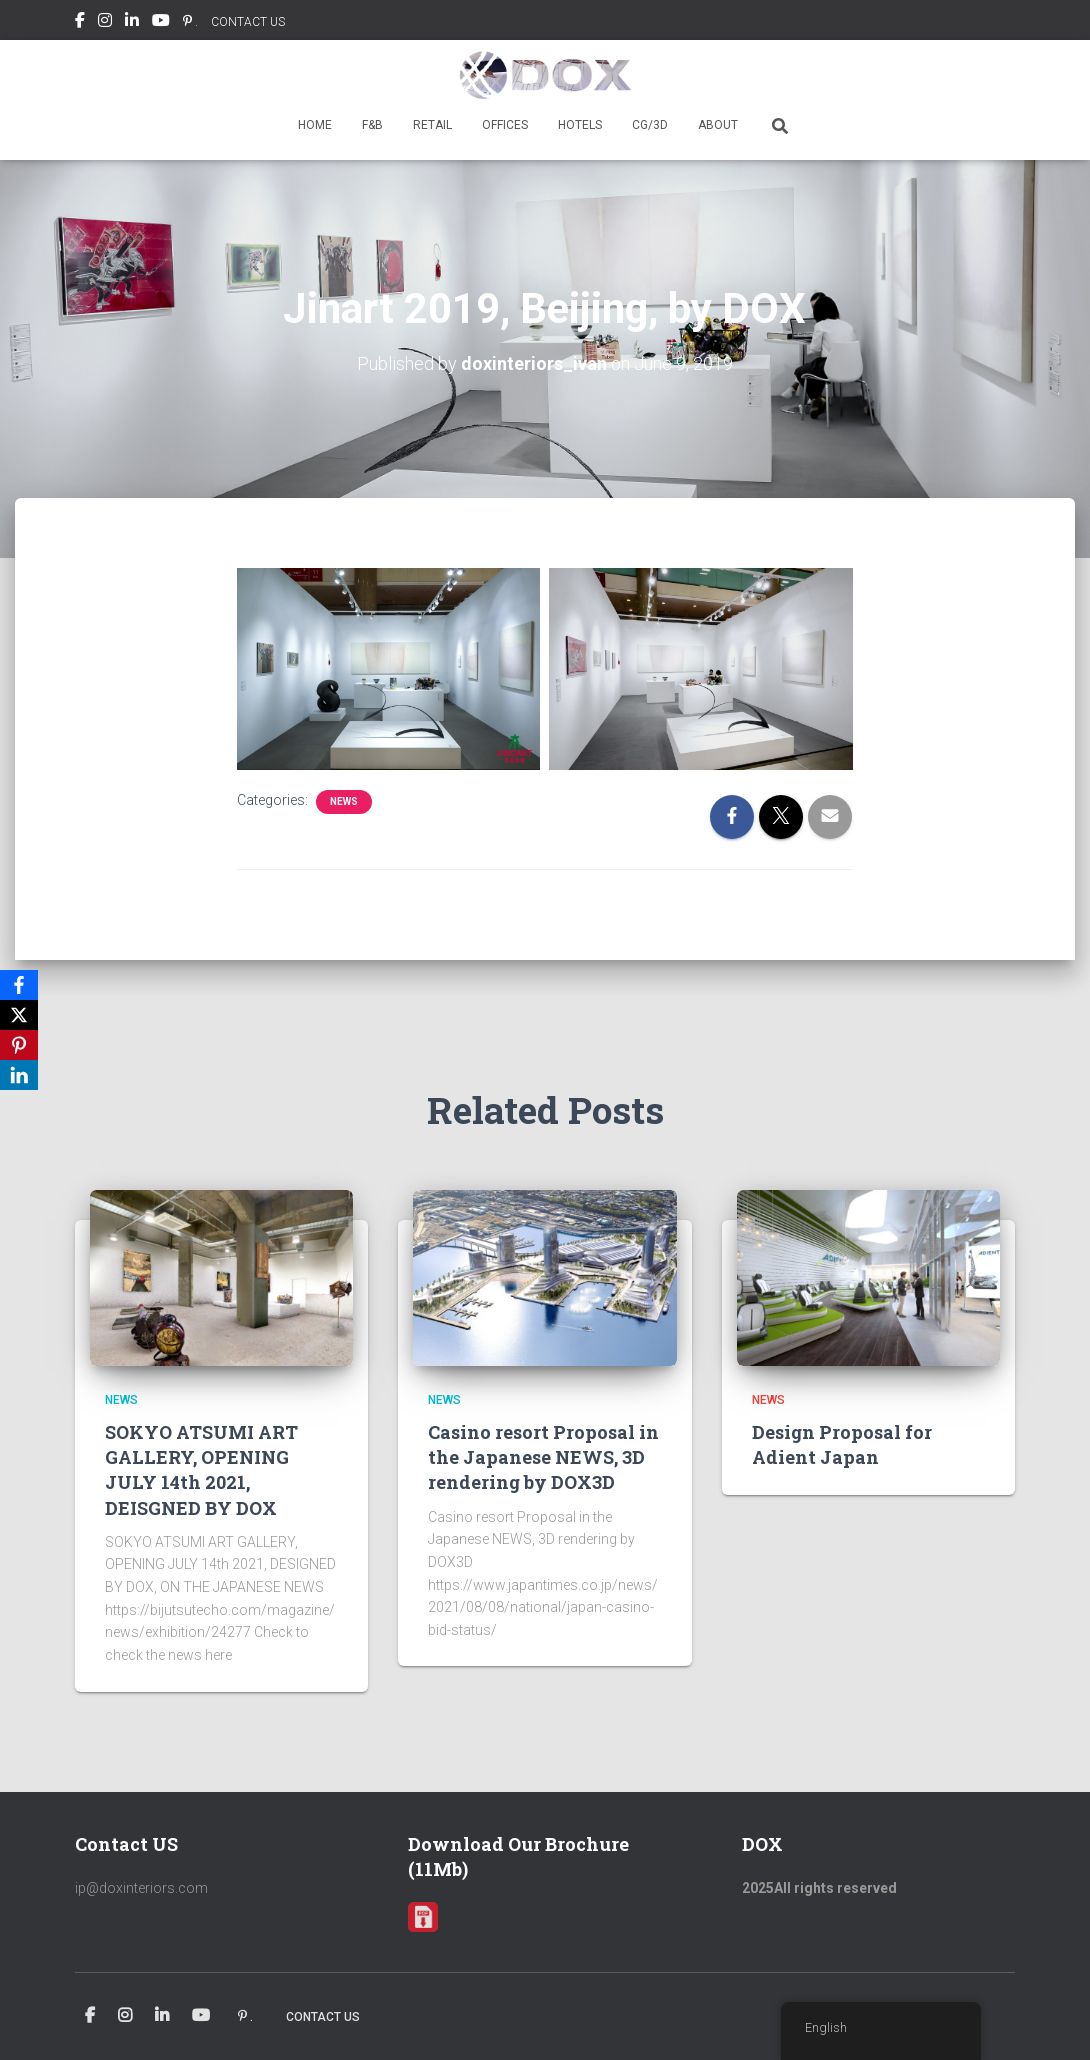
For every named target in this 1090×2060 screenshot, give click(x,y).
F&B (372, 125)
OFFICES (505, 125)
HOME (315, 125)
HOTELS (580, 125)
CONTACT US (248, 22)
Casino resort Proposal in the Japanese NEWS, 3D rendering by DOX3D (543, 1457)
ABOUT (718, 125)
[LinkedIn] (19, 1075)
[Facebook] (19, 985)
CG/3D (650, 125)
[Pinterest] (19, 1045)
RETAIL (432, 125)
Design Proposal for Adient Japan (842, 1444)
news (344, 801)
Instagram (105, 23)
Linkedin (132, 23)
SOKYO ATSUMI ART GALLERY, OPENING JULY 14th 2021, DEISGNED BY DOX (201, 1470)
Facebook (80, 23)
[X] (19, 1015)
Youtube (161, 23)
